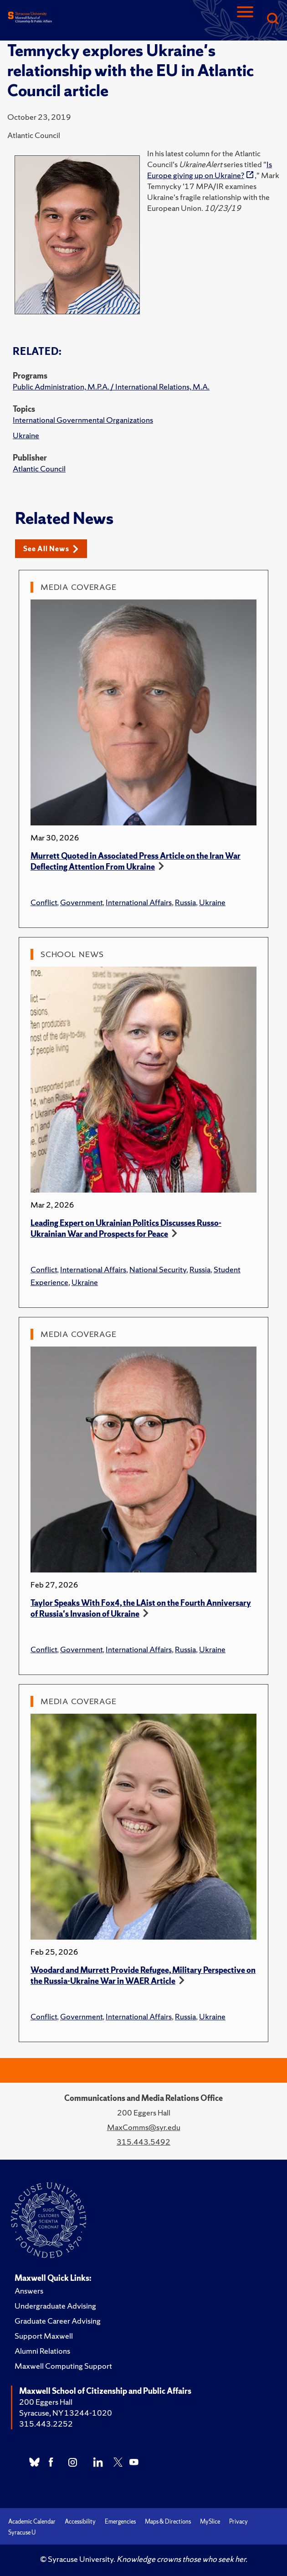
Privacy (238, 2521)
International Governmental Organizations (83, 420)
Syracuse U (22, 2532)
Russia (185, 902)
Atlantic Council (39, 468)
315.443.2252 (46, 2423)
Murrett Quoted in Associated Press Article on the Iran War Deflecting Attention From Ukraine (136, 861)
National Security (157, 1269)
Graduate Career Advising (58, 2320)
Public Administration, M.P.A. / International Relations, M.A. (111, 386)
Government (81, 902)
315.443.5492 (143, 2141)
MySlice (210, 2521)
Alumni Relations (42, 2351)
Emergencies (120, 2521)
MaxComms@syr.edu (143, 2127)
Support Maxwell (44, 2335)
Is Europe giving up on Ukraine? (209, 169)
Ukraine (26, 435)
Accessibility (80, 2521)
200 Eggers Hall (45, 2402)
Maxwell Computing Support (63, 2366)
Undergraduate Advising (55, 2305)
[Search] (272, 19)
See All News (50, 548)
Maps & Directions (168, 2521)
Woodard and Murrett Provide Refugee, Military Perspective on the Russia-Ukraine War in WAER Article (143, 1975)
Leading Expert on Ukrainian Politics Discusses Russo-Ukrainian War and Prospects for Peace (126, 1228)
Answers (29, 2290)
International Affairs (139, 902)
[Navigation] (245, 19)
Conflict (44, 902)
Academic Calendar (32, 2521)
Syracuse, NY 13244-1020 (65, 2412)
